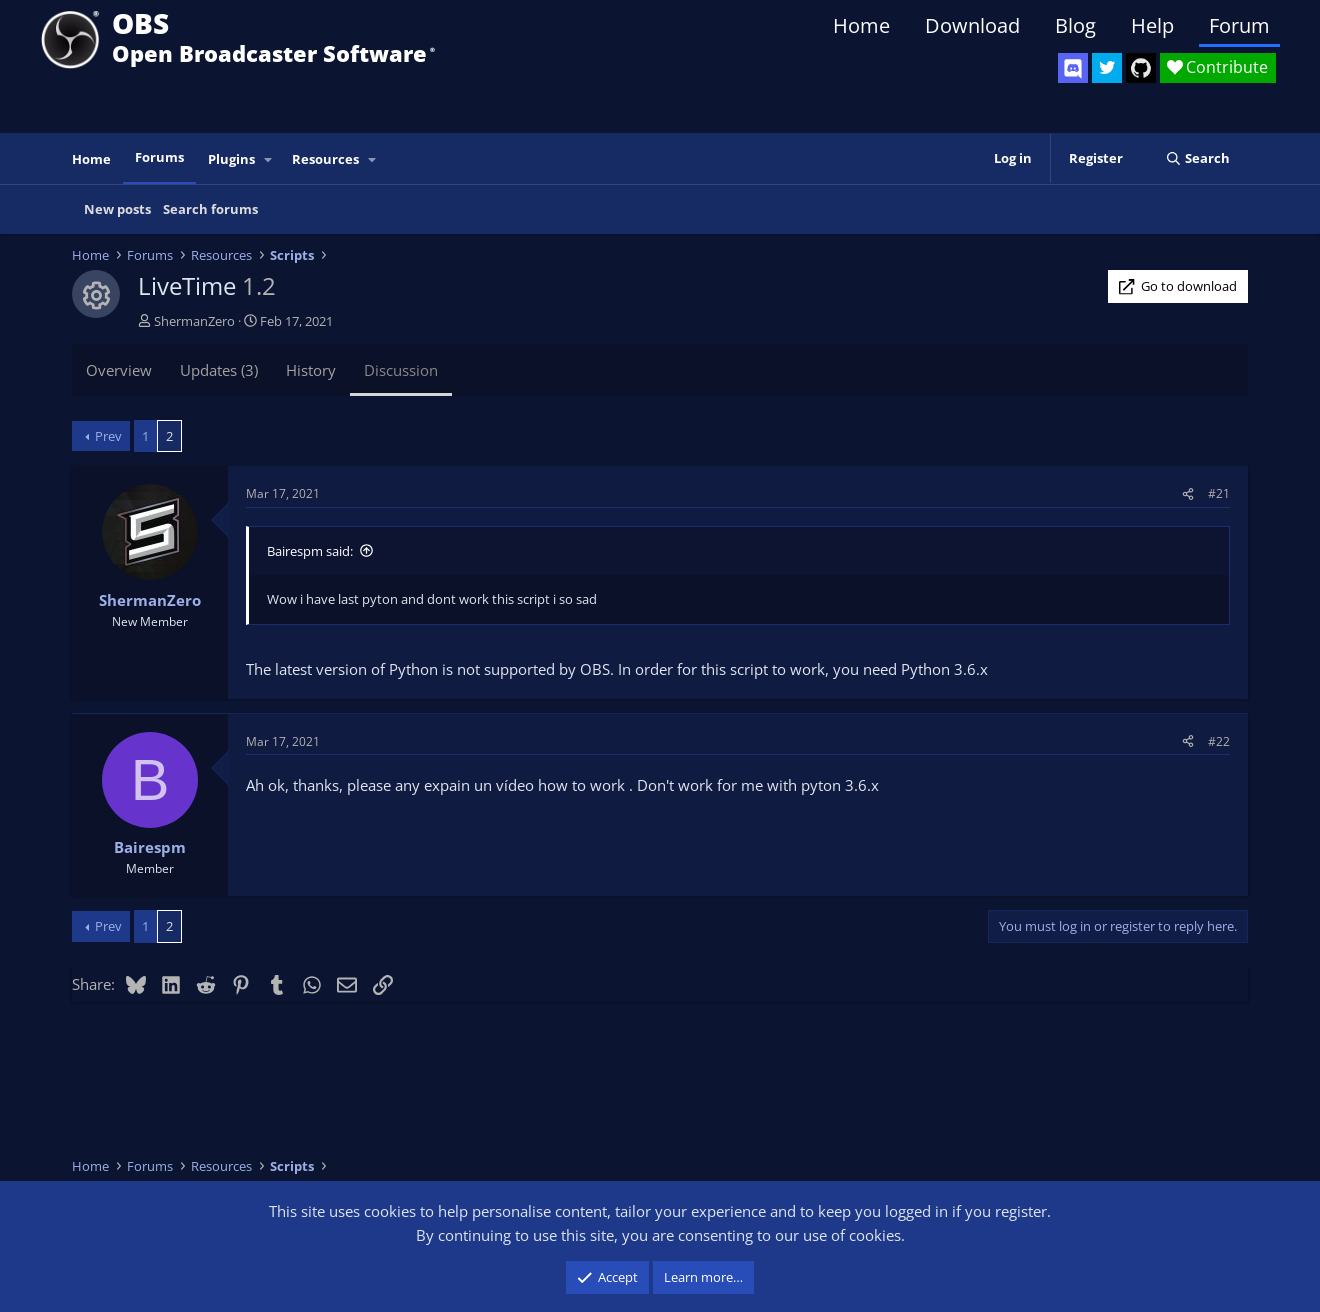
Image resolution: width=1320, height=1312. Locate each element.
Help (1152, 25)
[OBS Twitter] (1107, 68)
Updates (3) (219, 370)
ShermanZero (194, 321)
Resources (325, 159)
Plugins (231, 159)
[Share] (1188, 493)
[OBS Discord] (1073, 68)
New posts (117, 209)
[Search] (1197, 158)
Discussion (401, 370)
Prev (108, 436)
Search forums (210, 209)
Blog (1075, 25)
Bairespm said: (310, 551)
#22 (1219, 741)
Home (861, 25)
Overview (119, 370)
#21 (1219, 493)
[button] (269, 159)
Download (972, 25)
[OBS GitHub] (1141, 68)
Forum (1239, 25)
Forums (159, 157)
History (311, 370)
